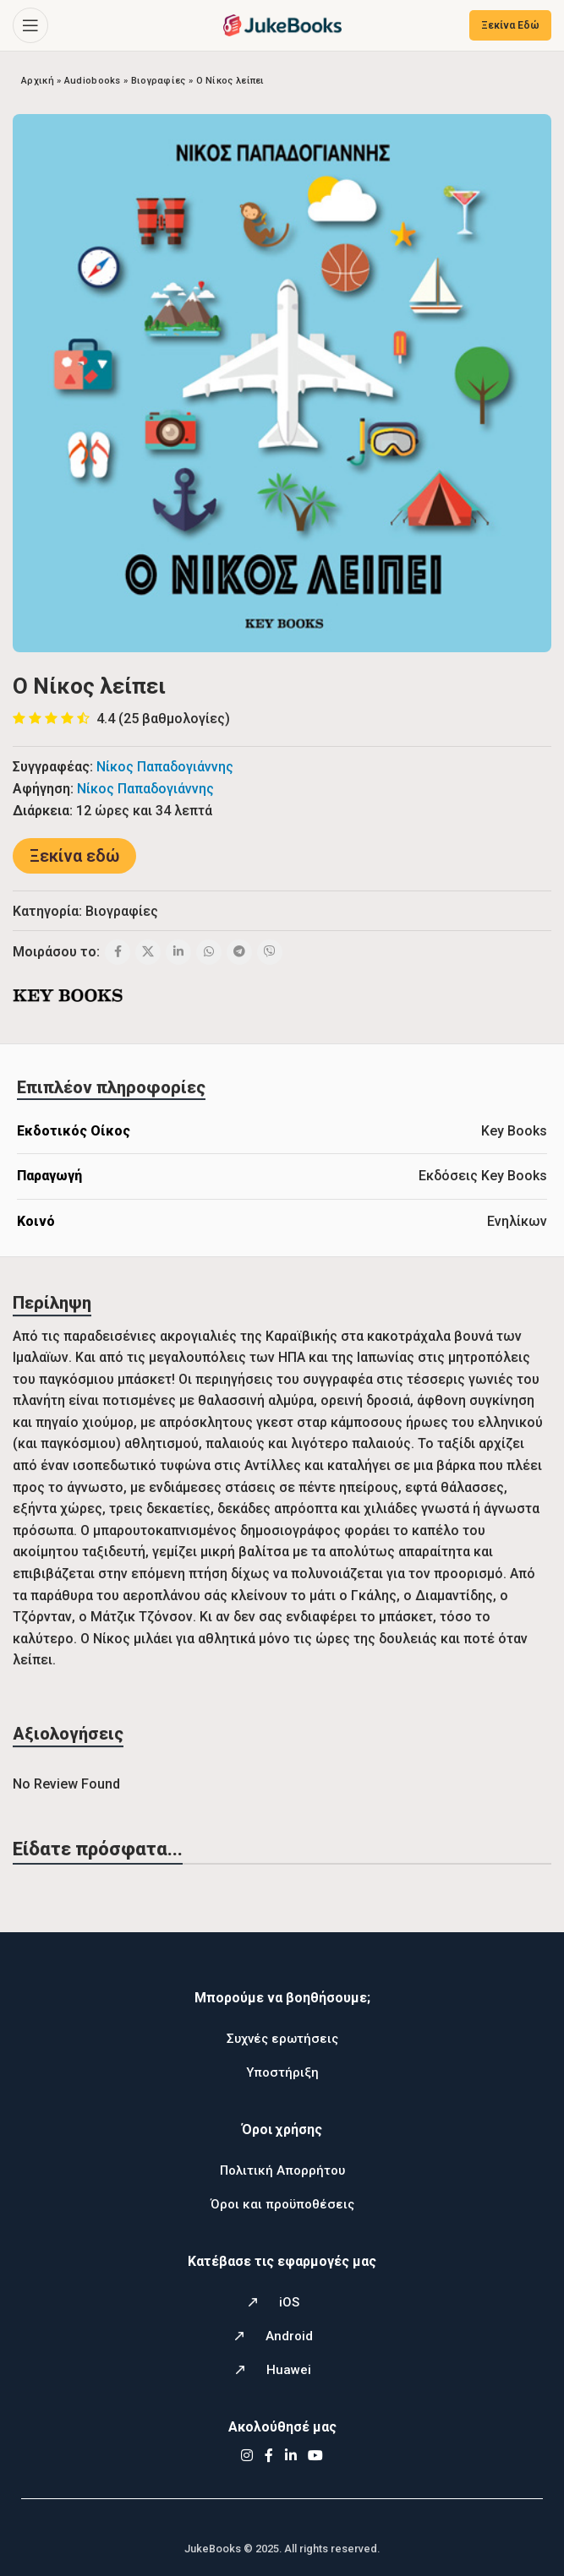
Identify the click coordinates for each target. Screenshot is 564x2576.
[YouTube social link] (315, 2456)
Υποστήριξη (282, 2072)
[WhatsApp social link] (209, 952)
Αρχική (37, 80)
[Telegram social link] (239, 952)
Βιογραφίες (158, 80)
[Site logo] (282, 24)
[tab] (111, 1087)
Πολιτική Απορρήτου (282, 2170)
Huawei (288, 2369)
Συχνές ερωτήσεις (282, 2038)
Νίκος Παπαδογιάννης (164, 767)
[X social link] (148, 952)
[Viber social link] (269, 952)
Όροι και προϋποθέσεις (282, 2204)
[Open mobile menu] (30, 25)
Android (289, 2336)
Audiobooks (92, 80)
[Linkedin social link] (178, 952)
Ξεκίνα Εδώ (510, 25)
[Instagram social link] (247, 2456)
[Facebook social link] (117, 952)
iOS (289, 2302)
